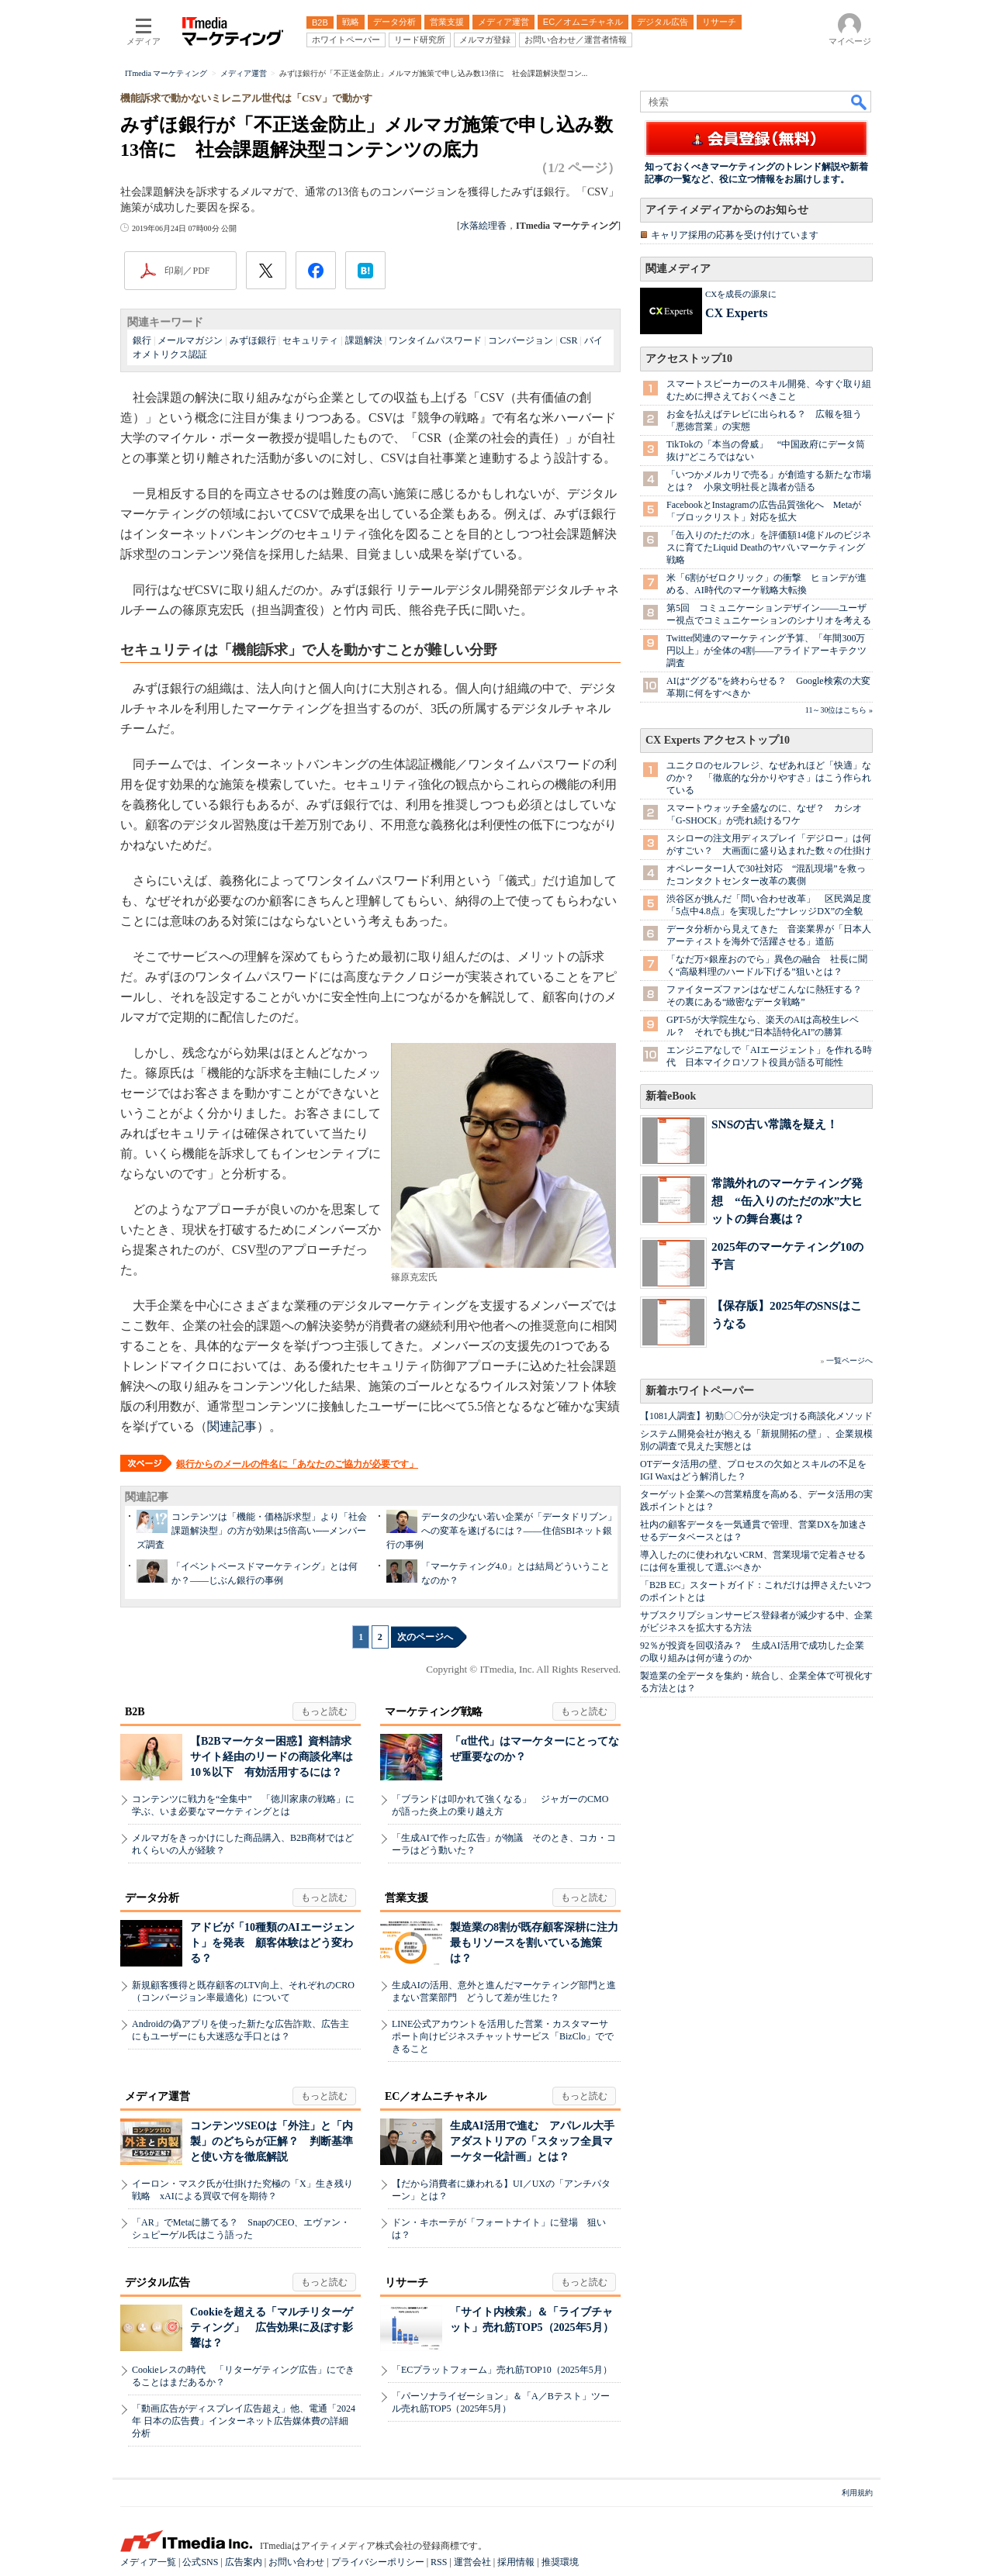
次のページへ (425, 1637)
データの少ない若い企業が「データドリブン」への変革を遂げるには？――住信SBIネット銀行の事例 (501, 1530)
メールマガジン (190, 340)
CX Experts (736, 312)
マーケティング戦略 (434, 1712)
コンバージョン (520, 340)
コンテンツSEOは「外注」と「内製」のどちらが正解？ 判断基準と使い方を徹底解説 (271, 2141)
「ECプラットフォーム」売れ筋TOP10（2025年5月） (502, 2369)
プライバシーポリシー (377, 2562)
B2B (135, 1712)
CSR (569, 340)
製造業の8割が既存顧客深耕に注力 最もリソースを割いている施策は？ (539, 1943)
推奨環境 (560, 2562)
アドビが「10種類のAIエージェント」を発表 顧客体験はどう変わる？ (272, 1943)
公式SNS (200, 2562)
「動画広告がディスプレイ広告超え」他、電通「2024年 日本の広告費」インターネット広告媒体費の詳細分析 (243, 2421)
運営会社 (472, 2562)
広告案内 (243, 2562)
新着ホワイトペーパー (699, 1391)
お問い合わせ (296, 2562)
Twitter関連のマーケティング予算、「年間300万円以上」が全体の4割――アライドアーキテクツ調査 (766, 650)
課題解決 (363, 340)
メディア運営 (157, 2096)
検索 (859, 101)
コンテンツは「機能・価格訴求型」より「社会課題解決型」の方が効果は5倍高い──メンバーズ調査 (252, 1530)
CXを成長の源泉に (741, 294)
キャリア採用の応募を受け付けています (734, 235)
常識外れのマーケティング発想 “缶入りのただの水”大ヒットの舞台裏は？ (787, 1200)
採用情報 (516, 2562)
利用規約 (857, 2492)
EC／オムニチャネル (435, 2096)
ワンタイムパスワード (435, 340)
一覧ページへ (849, 1360)
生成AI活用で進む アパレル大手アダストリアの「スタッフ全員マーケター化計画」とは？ (532, 2141)
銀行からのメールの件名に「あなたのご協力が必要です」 (297, 1464)
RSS (439, 2562)
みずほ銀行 (253, 340)
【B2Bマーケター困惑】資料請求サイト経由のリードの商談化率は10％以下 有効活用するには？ (271, 1756)
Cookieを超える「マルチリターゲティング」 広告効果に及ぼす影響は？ (271, 2327)
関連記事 (232, 1426)
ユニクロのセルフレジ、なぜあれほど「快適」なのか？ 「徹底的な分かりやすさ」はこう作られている (768, 778)
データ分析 (152, 1898)
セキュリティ (310, 340)
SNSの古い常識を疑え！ (774, 1124)
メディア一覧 (148, 2562)
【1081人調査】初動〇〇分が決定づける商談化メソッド (756, 1416)
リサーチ (406, 2282)
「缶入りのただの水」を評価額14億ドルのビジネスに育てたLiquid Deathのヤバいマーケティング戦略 (768, 547)
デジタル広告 (157, 2282)
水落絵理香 (483, 225)
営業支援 (406, 1898)
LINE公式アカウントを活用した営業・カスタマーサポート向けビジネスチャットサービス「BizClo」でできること (503, 2036)
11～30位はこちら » (839, 710)
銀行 (142, 340)
